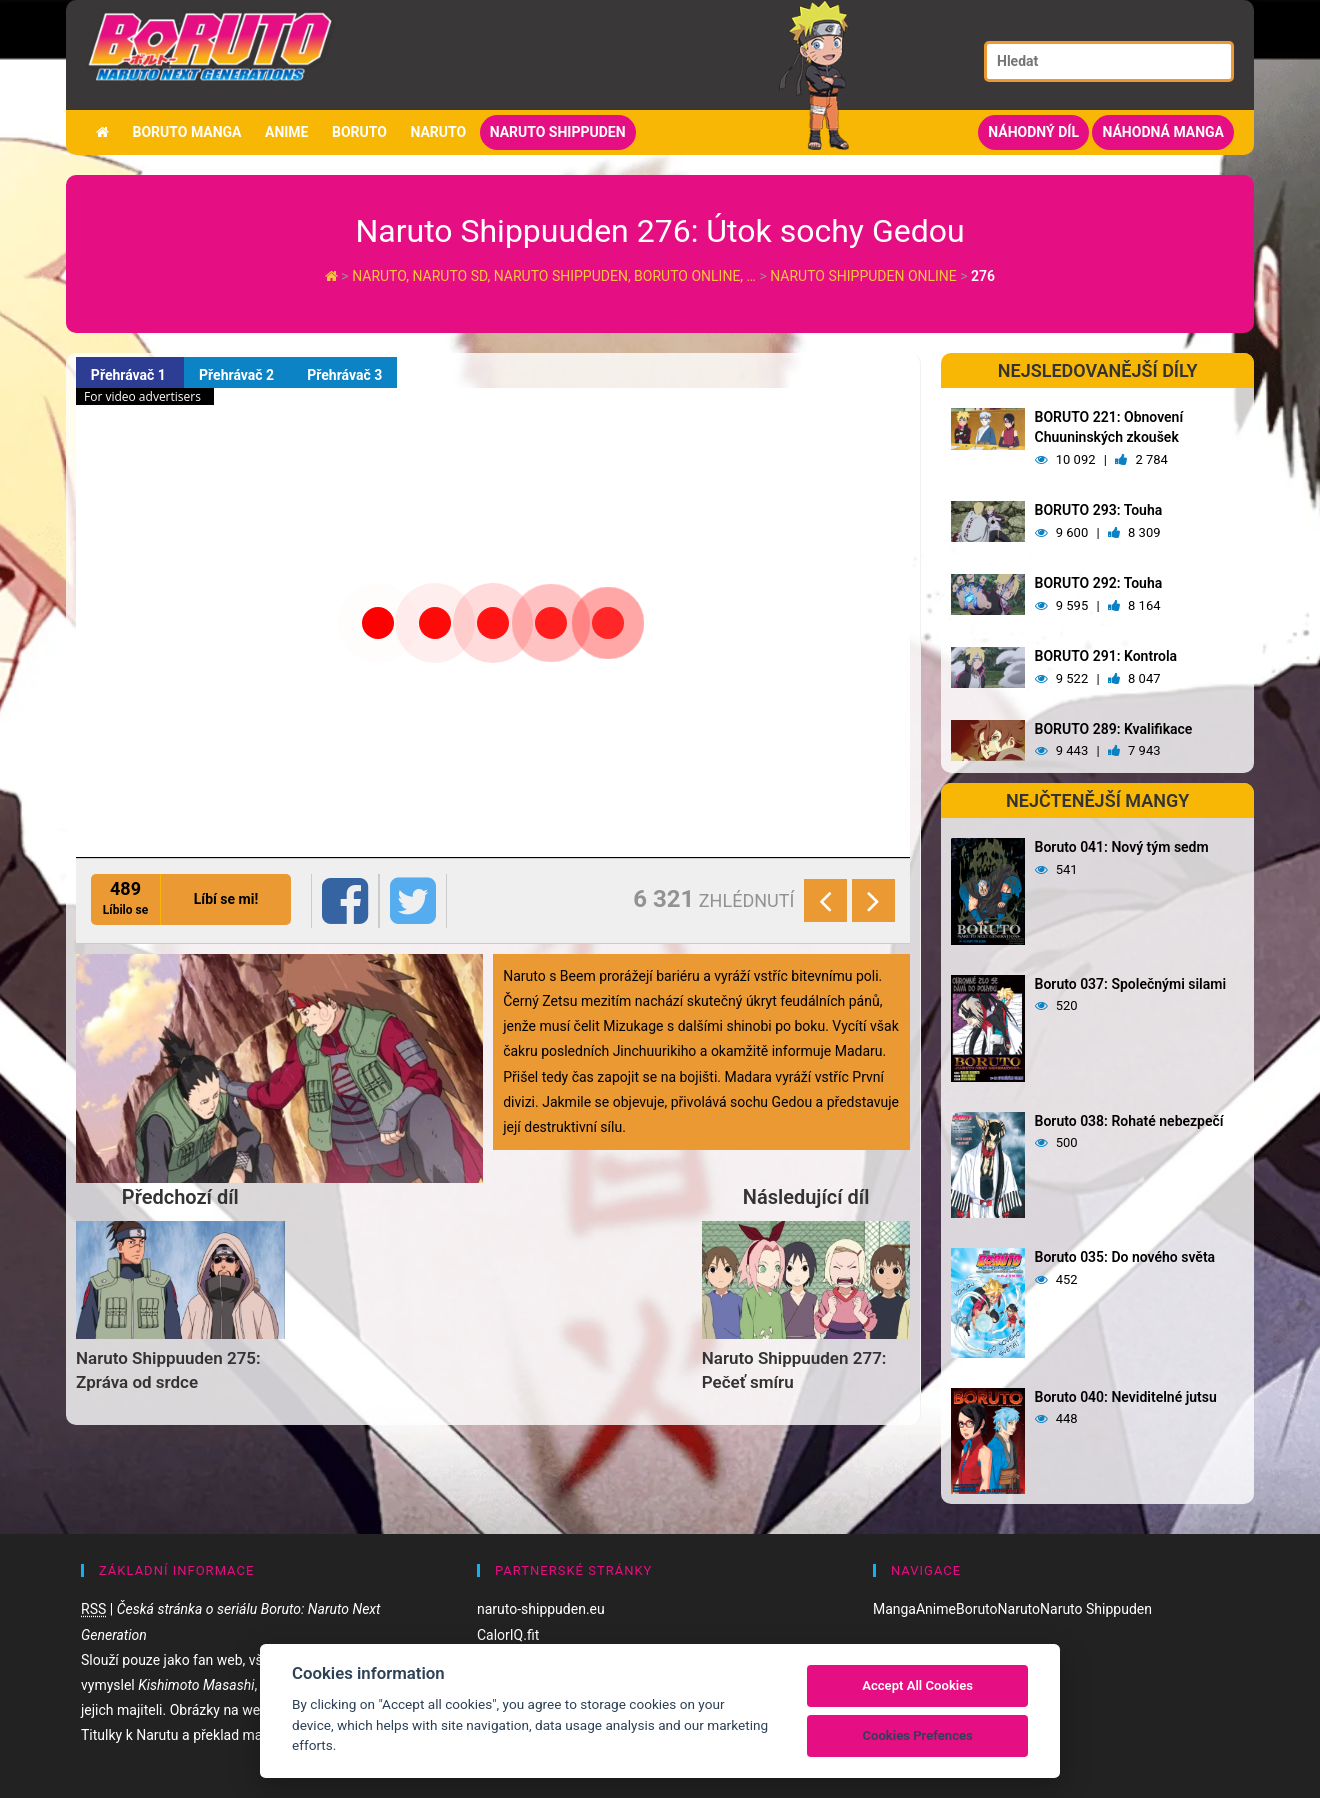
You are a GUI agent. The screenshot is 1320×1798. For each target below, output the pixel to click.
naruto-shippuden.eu (541, 1609)
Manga (894, 1609)
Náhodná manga (1163, 132)
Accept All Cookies (917, 1685)
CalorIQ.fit (508, 1635)
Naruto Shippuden (558, 132)
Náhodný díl (1033, 132)
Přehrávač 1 (130, 375)
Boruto (359, 132)
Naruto (438, 132)
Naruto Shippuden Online (864, 276)
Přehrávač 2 (238, 375)
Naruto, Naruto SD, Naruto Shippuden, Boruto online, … (555, 276)
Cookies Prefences (917, 1735)
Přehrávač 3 (345, 375)
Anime (287, 132)
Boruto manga (186, 132)
